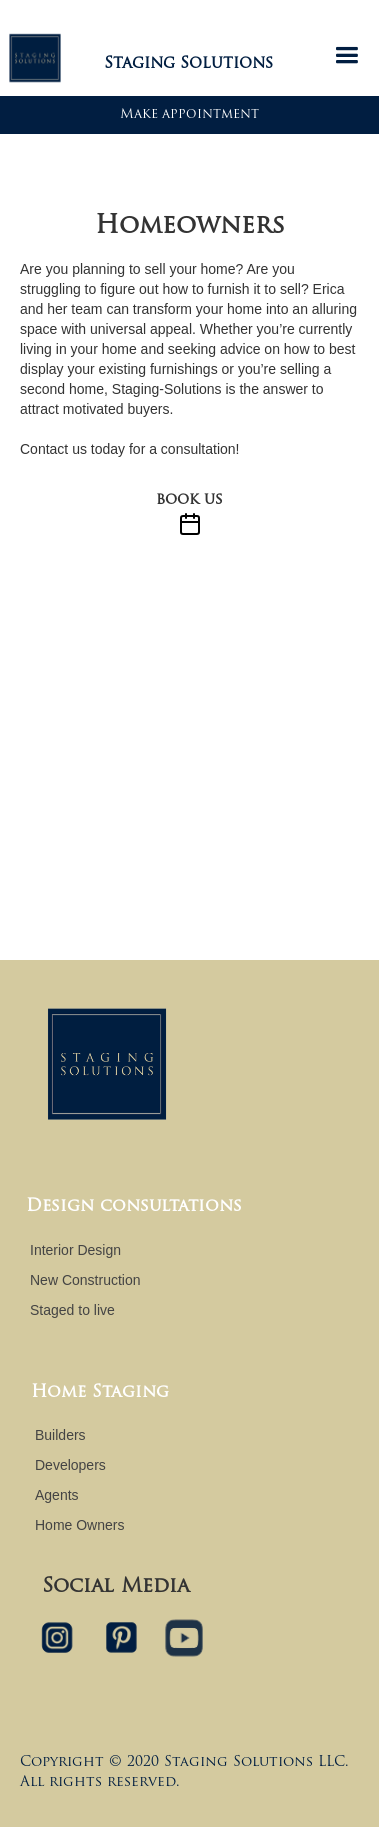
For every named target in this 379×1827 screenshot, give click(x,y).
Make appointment (189, 114)
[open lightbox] (189, 160)
